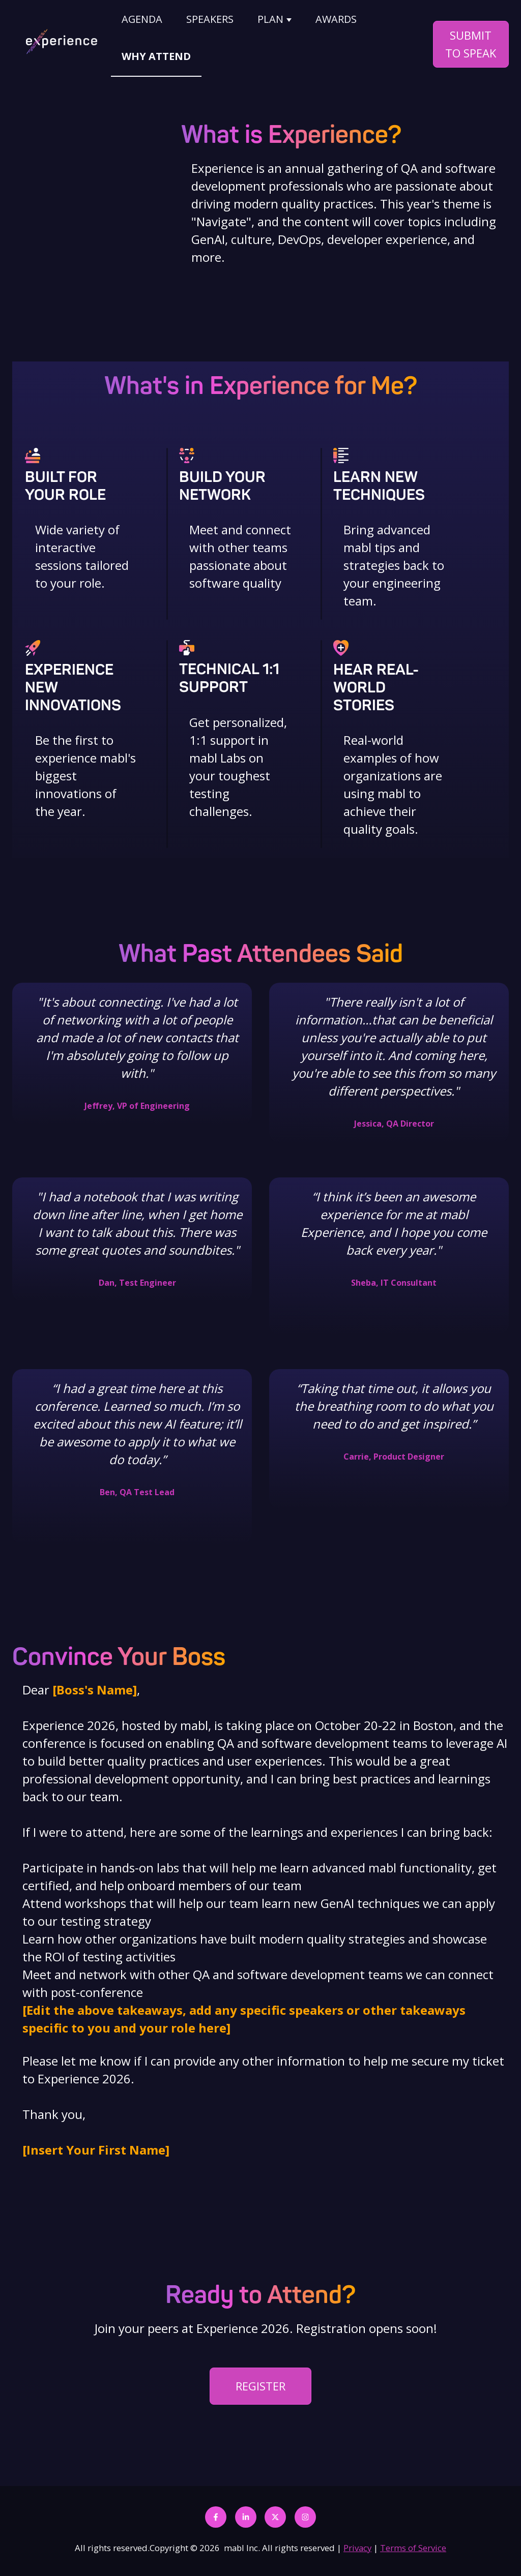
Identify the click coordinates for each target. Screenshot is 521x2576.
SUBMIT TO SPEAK (470, 43)
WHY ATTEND (156, 56)
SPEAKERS (210, 19)
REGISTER (260, 2378)
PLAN (270, 19)
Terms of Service (413, 2541)
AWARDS (336, 19)
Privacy (357, 2541)
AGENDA (142, 19)
